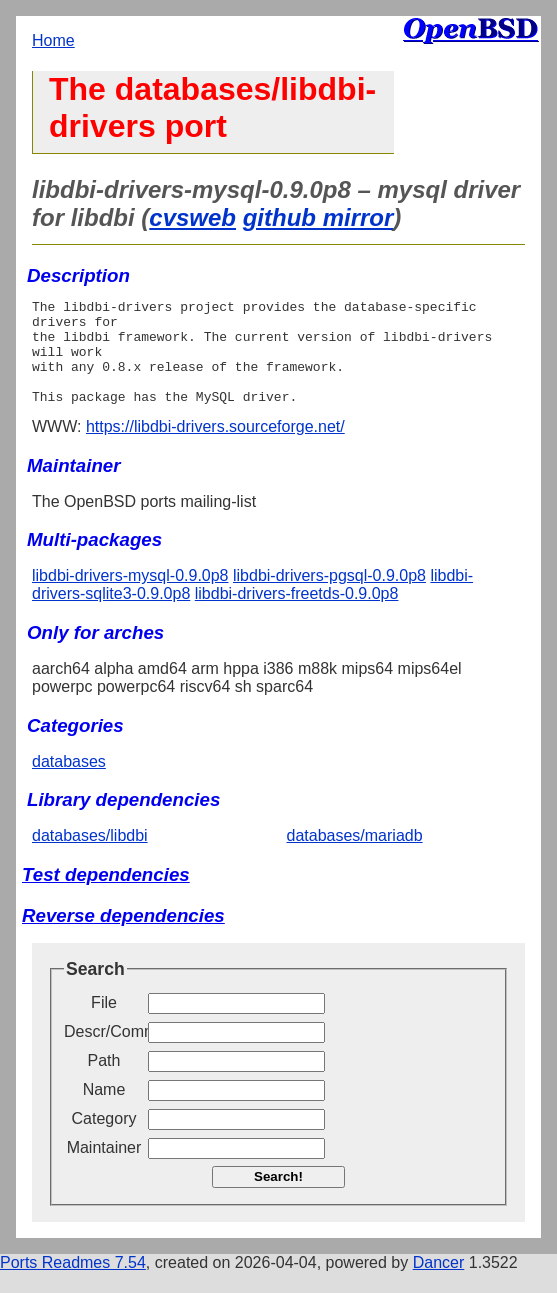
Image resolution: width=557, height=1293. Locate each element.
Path (104, 1081)
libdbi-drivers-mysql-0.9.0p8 (130, 596)
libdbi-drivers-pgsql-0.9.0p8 (329, 596)
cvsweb (192, 217)
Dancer (439, 1283)
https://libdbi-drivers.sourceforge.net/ (215, 447)
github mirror (318, 217)
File (104, 1023)
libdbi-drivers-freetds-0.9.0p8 (297, 614)
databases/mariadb (355, 856)
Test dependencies (106, 895)
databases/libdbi (90, 856)
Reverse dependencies (123, 936)
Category (104, 1139)
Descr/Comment (104, 1052)
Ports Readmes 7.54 (73, 1283)
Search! (278, 1197)
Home (53, 40)
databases (69, 782)
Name (104, 1110)
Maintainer (104, 1168)
